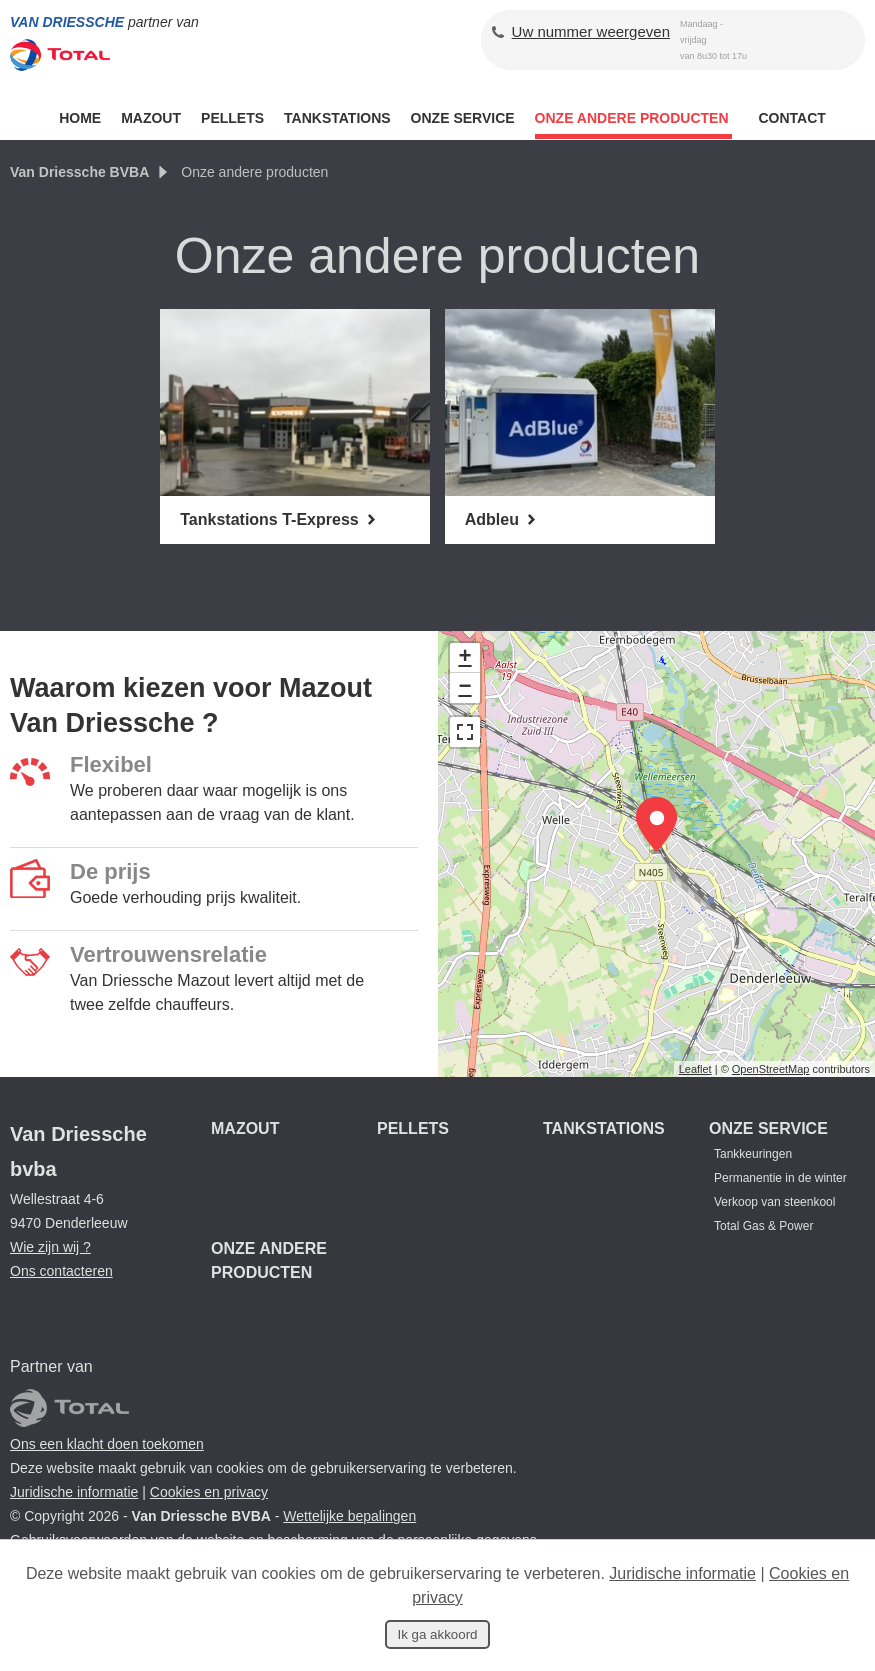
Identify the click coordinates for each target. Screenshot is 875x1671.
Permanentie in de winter (780, 1178)
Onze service (463, 118)
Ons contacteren (61, 1271)
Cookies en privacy (209, 1492)
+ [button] (464, 658)
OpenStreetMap (771, 1069)
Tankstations (337, 118)
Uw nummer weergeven (591, 31)
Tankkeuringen (753, 1154)
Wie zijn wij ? (50, 1247)
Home (80, 118)
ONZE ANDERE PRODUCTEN (634, 118)
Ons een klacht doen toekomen (107, 1444)
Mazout (151, 118)
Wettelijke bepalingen (349, 1516)
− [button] (464, 688)
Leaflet (695, 1069)
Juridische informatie (74, 1492)
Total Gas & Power (763, 1226)
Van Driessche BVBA (79, 172)
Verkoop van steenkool (774, 1202)
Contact (791, 118)
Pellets (232, 118)
